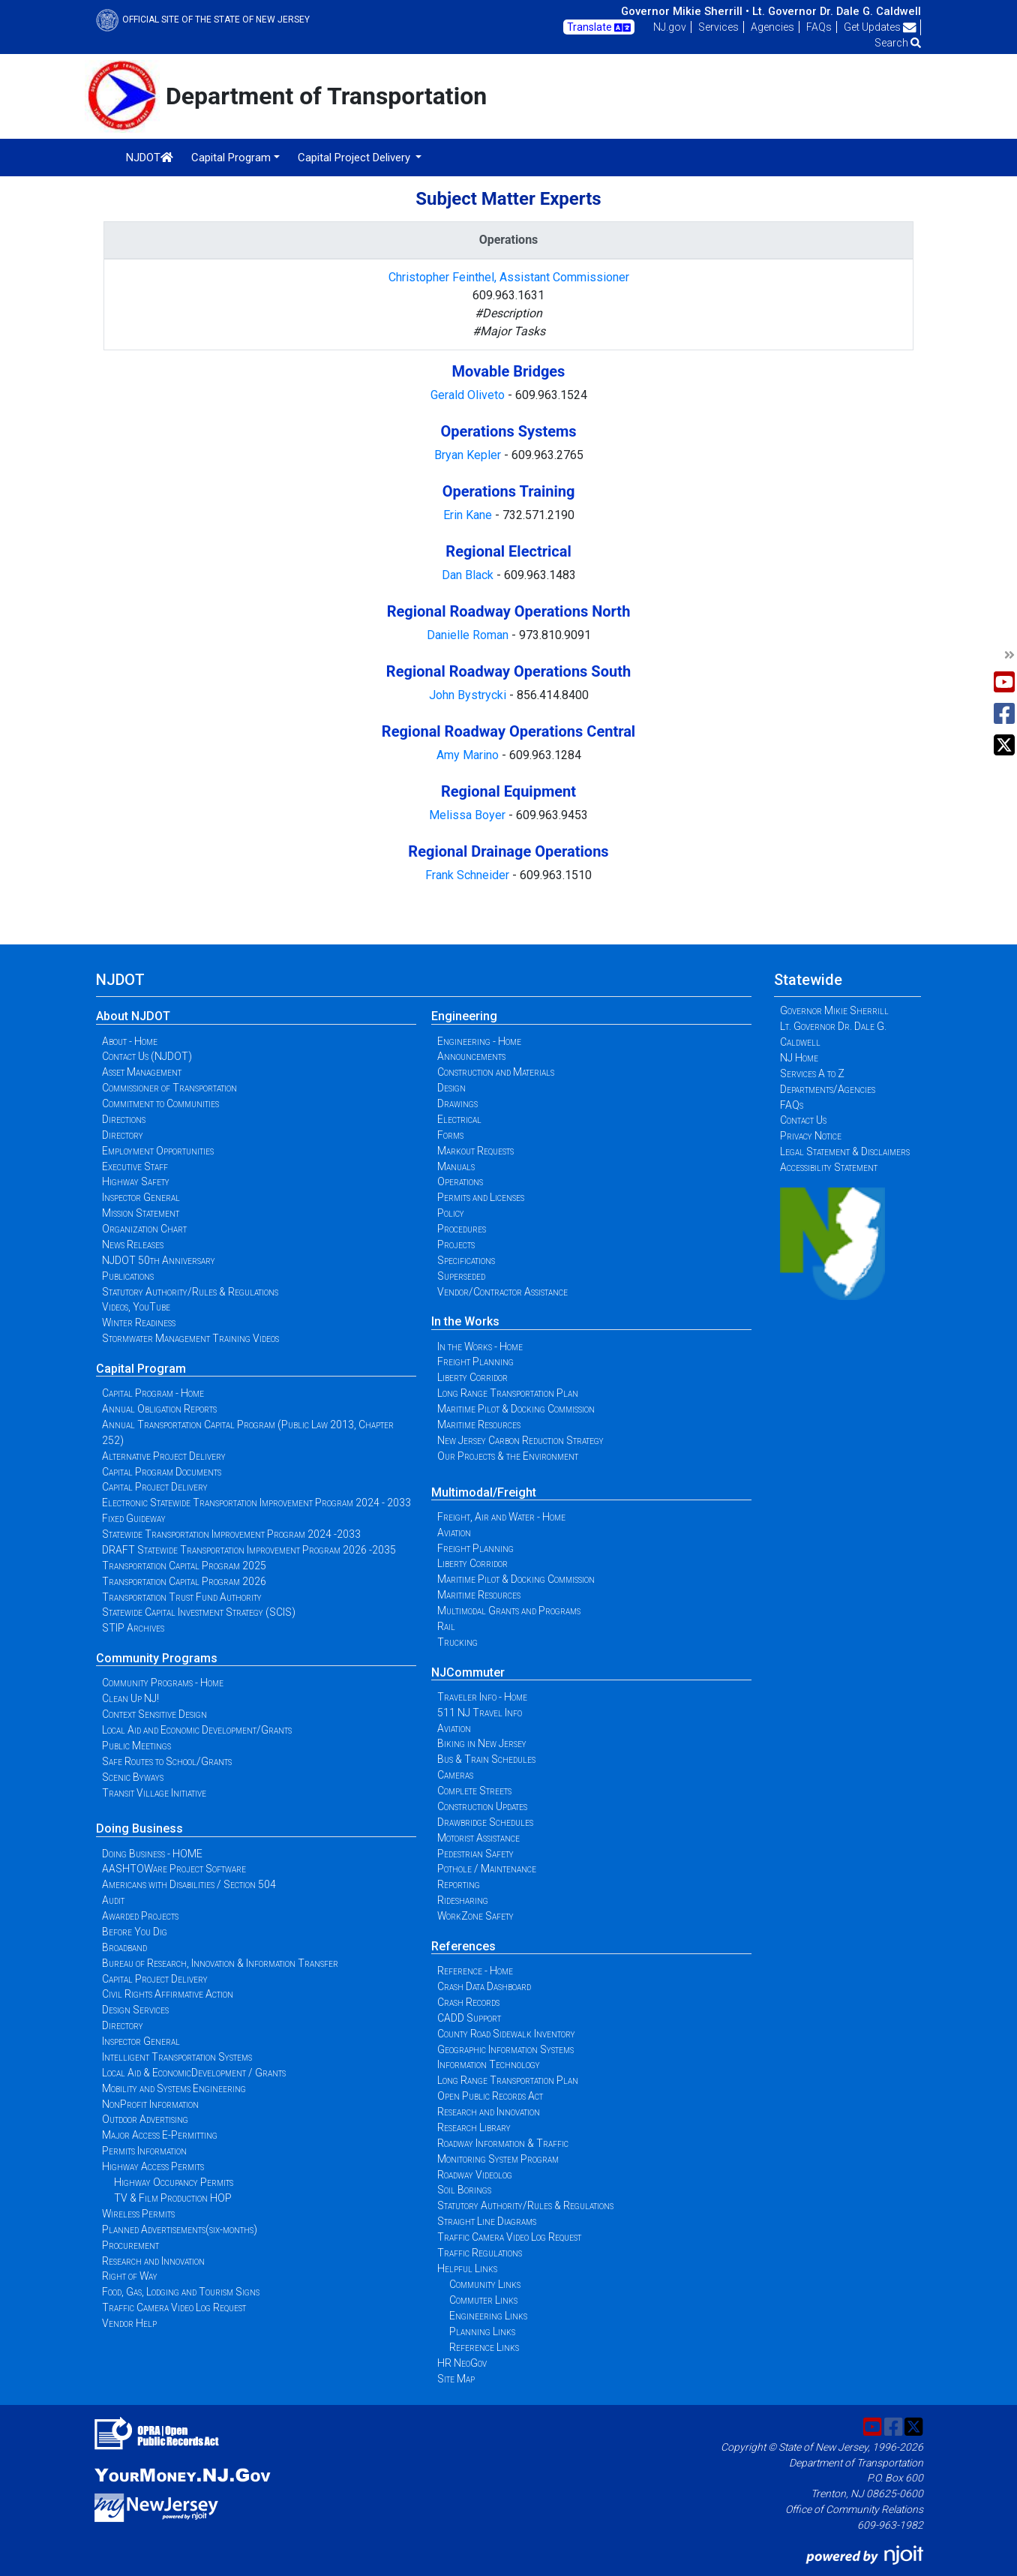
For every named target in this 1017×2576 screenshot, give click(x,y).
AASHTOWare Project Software (174, 1869)
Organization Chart (144, 1229)
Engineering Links (488, 2316)
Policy (450, 1213)
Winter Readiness (139, 1323)
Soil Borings (464, 2190)
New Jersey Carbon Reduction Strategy (520, 1440)
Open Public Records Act (490, 2096)
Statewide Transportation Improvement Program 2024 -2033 (231, 1534)
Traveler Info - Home (482, 1697)
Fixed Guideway (134, 1518)
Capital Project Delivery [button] (355, 157)
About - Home (130, 1041)
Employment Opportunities (158, 1151)
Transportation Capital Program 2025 (184, 1566)
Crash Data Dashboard (484, 1986)
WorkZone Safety (475, 1916)
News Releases (133, 1244)
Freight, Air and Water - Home (501, 1517)
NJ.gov (669, 27)
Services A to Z (812, 1073)
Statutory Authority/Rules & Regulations (190, 1292)
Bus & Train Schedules (486, 1759)
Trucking (457, 1642)
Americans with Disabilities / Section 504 (189, 1884)
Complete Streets (474, 1791)
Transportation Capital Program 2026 (184, 1581)
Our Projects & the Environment (507, 1456)
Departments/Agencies (827, 1089)
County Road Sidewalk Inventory (506, 2034)
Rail (446, 1626)
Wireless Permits (138, 2214)
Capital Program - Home (153, 1393)
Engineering (464, 1016)
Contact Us (803, 1120)
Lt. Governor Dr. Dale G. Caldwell (836, 11)
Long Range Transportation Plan (507, 1393)
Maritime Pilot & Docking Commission (516, 1409)
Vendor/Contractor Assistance (502, 1292)
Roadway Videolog (474, 2175)
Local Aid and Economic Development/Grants (197, 1730)
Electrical (459, 1119)
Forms (450, 1135)
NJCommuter (468, 1672)
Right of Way (130, 2276)
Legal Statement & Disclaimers (845, 1151)
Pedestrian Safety (475, 1854)
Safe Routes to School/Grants (167, 1761)
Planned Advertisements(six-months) (179, 2229)
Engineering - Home (479, 1041)
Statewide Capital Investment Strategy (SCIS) (199, 1612)
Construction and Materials (495, 1072)
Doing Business (139, 1828)
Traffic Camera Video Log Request (174, 2307)
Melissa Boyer (468, 815)
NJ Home (799, 1058)
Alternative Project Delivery (164, 1456)
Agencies (772, 27)
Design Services (135, 2010)
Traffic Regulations (479, 2253)
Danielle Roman (469, 635)
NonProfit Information (150, 2104)
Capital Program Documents (161, 1472)
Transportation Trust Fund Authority (182, 1597)
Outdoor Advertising (145, 2119)
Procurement (130, 2245)
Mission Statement (140, 1213)
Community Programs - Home (163, 1683)
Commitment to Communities (160, 1103)
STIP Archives (133, 1628)
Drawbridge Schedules (485, 1822)
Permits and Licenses (480, 1197)
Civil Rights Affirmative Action (167, 1994)
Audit (113, 1900)
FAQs (819, 27)
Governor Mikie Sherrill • (685, 11)
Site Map (456, 2379)
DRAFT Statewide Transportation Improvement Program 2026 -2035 (249, 1550)
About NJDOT (133, 1016)
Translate (599, 28)
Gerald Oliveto (469, 395)
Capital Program (141, 1369)
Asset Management (142, 1072)
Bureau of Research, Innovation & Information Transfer (220, 1963)
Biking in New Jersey (481, 1743)
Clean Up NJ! (130, 1698)
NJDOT (149, 157)
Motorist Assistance (478, 1838)
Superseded (461, 1276)
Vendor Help (129, 2323)
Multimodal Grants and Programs (508, 1611)
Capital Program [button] (231, 157)
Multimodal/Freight (483, 1492)
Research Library (474, 2127)
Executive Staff (135, 1166)
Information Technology (488, 2064)
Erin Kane (469, 515)
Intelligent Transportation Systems (177, 2057)
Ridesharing (462, 1900)
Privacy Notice (811, 1136)
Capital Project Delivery (155, 1487)
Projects (456, 1244)
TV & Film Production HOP (173, 2198)
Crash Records (468, 2002)
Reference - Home (475, 1971)
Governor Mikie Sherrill (834, 1010)
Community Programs (157, 1658)
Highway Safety (136, 1181)
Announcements (471, 1056)
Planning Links (482, 2331)
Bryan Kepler (469, 455)
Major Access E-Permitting (160, 2135)
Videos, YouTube (136, 1307)
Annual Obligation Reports (159, 1409)
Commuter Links (483, 2300)
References (463, 1946)
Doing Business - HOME (152, 1854)
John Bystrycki (469, 695)
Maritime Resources (478, 1425)
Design (451, 1088)
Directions (124, 1119)
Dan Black (468, 575)
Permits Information (144, 2151)
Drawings (457, 1103)
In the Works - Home (480, 1347)
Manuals (456, 1166)
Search (897, 43)
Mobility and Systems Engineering (174, 2088)
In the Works (465, 1321)
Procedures (461, 1229)
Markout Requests (475, 1151)
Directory (122, 1135)
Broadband (124, 1947)
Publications (128, 1276)
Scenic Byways (133, 1777)
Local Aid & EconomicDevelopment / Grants (194, 2073)
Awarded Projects (140, 1916)
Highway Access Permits (153, 2166)
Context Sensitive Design (154, 1714)
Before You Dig (134, 1932)
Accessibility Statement (829, 1167)
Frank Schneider (468, 875)
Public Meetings (136, 1746)
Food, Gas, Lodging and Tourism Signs (181, 2292)
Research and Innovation (153, 2261)
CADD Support (469, 2018)
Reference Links (484, 2347)
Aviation (454, 1533)
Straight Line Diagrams (486, 2221)
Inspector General (141, 1197)
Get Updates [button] (880, 27)
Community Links (484, 2284)
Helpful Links (467, 2268)
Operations (460, 1181)
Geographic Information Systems (505, 2049)
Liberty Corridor (472, 1377)
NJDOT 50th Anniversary (158, 1260)
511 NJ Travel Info (479, 1713)
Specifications (466, 1260)
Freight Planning (475, 1362)
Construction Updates (482, 1806)
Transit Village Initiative (154, 1793)
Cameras (455, 1775)
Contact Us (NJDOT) (147, 1056)
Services (718, 27)
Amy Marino (469, 755)
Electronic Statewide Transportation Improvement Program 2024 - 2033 (256, 1503)
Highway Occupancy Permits (173, 2182)
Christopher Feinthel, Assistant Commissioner (508, 277)
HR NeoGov (462, 2363)
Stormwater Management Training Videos (190, 1338)
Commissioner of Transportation (169, 1088)
